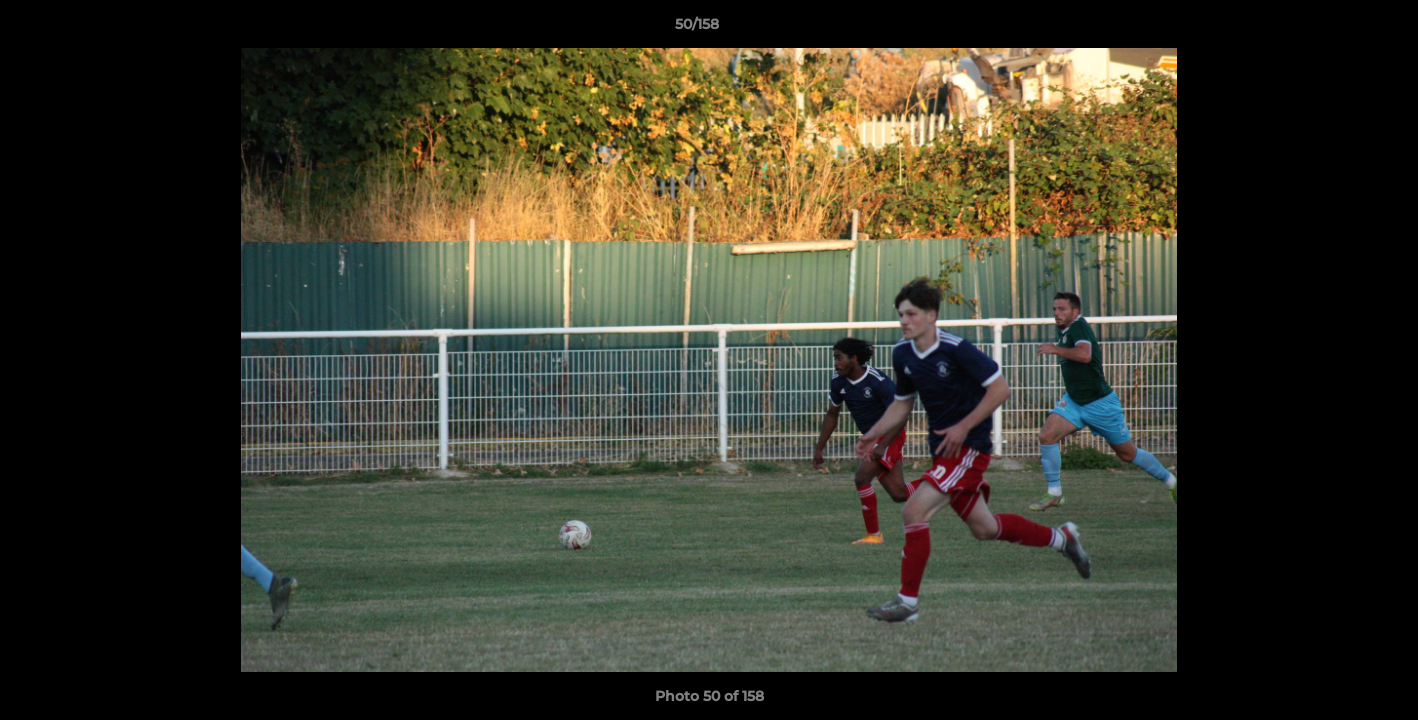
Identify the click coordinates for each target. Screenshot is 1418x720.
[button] (1334, 29)
